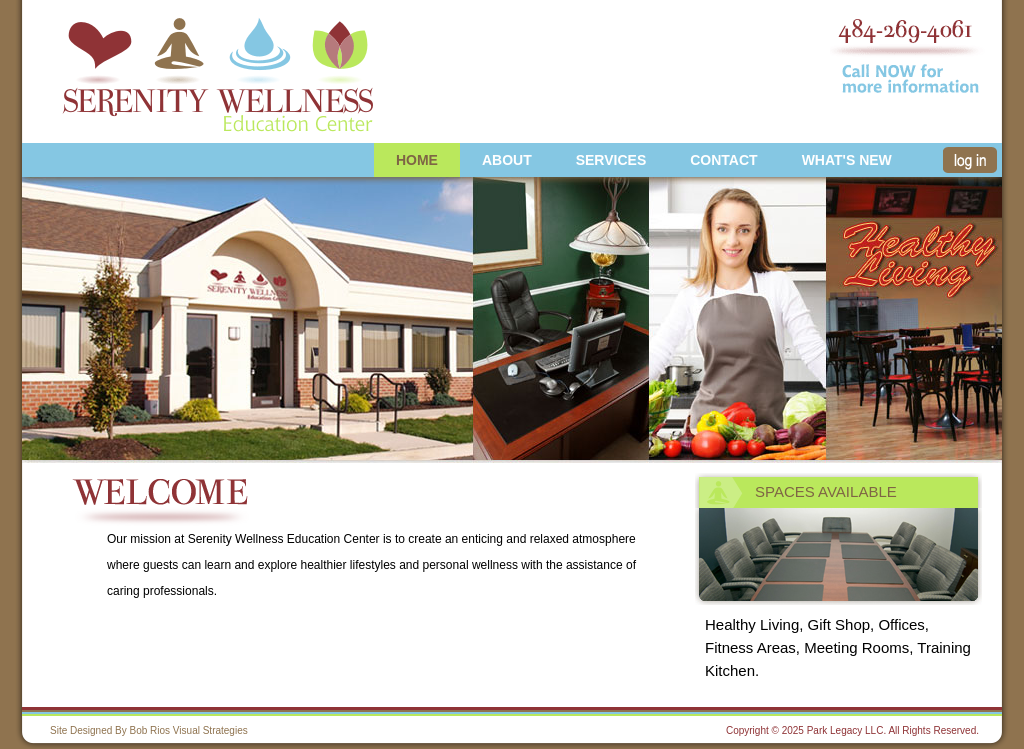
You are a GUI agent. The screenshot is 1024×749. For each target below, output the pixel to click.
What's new (847, 160)
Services (611, 160)
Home (417, 160)
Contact (723, 160)
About (507, 160)
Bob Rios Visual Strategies (189, 730)
